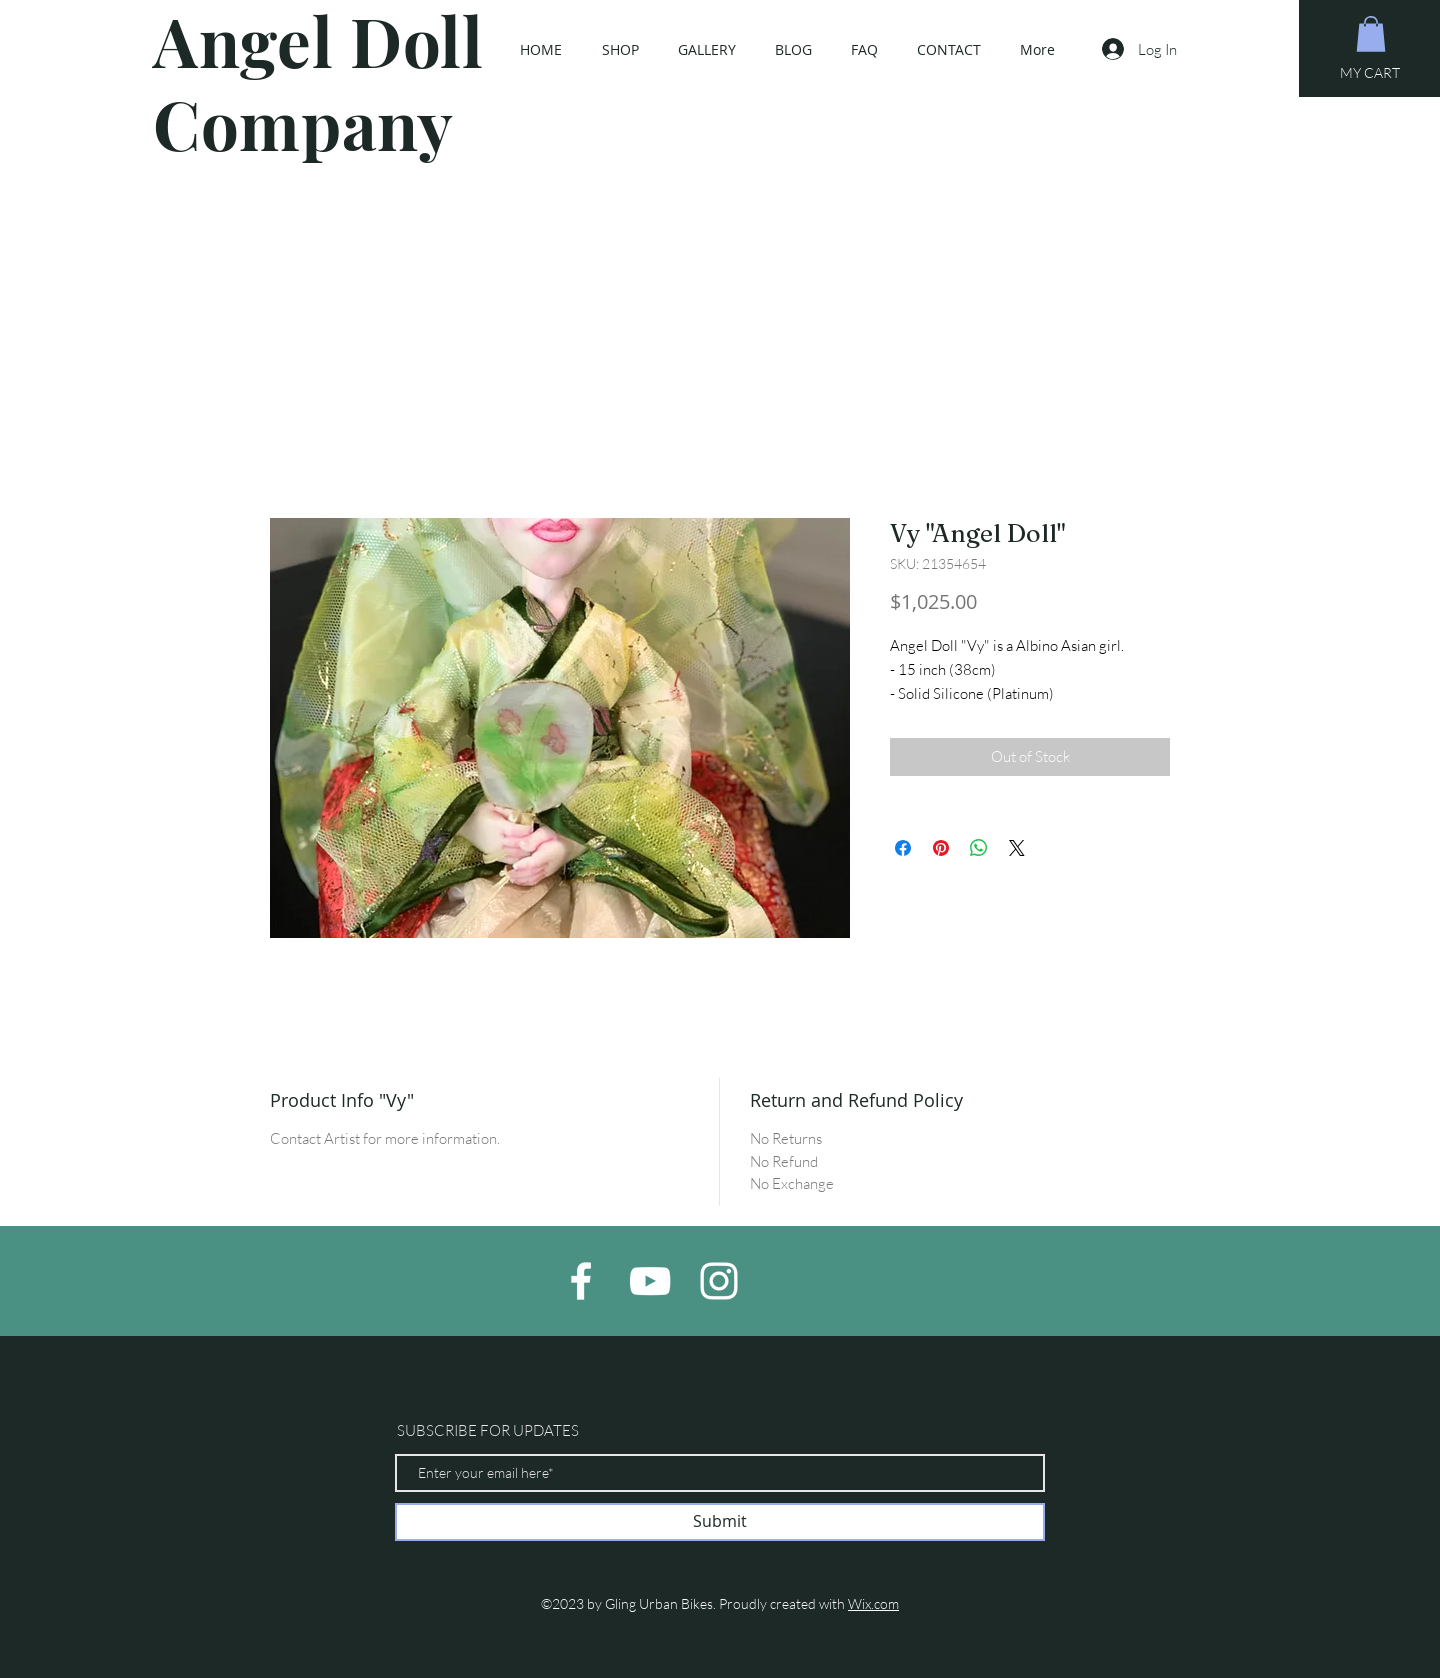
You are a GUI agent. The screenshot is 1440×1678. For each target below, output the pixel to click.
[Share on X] (1017, 848)
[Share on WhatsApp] (979, 848)
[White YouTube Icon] (650, 1281)
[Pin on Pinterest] (941, 848)
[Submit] (720, 1522)
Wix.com (873, 1603)
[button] (1371, 34)
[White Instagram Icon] (719, 1281)
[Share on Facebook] (903, 848)
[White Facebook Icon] (581, 1281)
